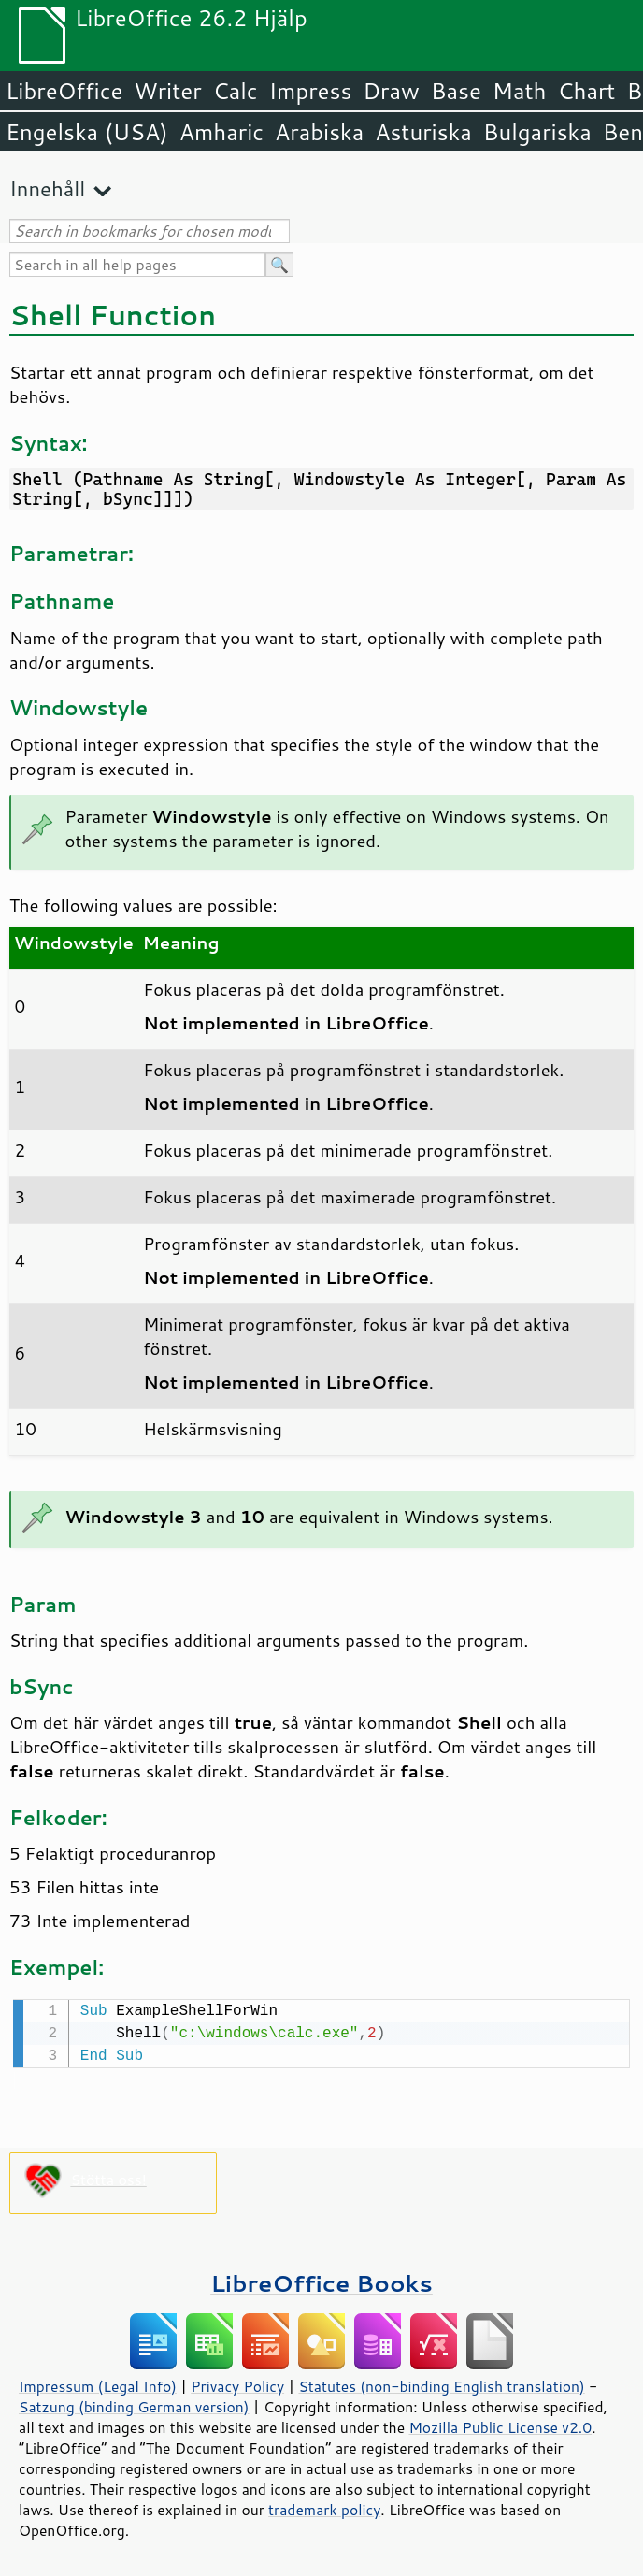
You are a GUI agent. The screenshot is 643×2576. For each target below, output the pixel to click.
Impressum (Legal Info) (98, 2384)
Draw (391, 91)
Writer (167, 91)
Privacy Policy (237, 2384)
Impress (310, 91)
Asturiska (423, 132)
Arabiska (319, 132)
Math (520, 91)
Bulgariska (537, 132)
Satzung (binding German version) (134, 2405)
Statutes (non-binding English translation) (441, 2384)
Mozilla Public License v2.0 (500, 2425)
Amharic (221, 132)
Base (456, 91)
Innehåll (47, 188)
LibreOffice (64, 91)
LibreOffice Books (321, 2281)
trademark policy (324, 2507)
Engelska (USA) (87, 132)
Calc (235, 91)
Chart (586, 91)
